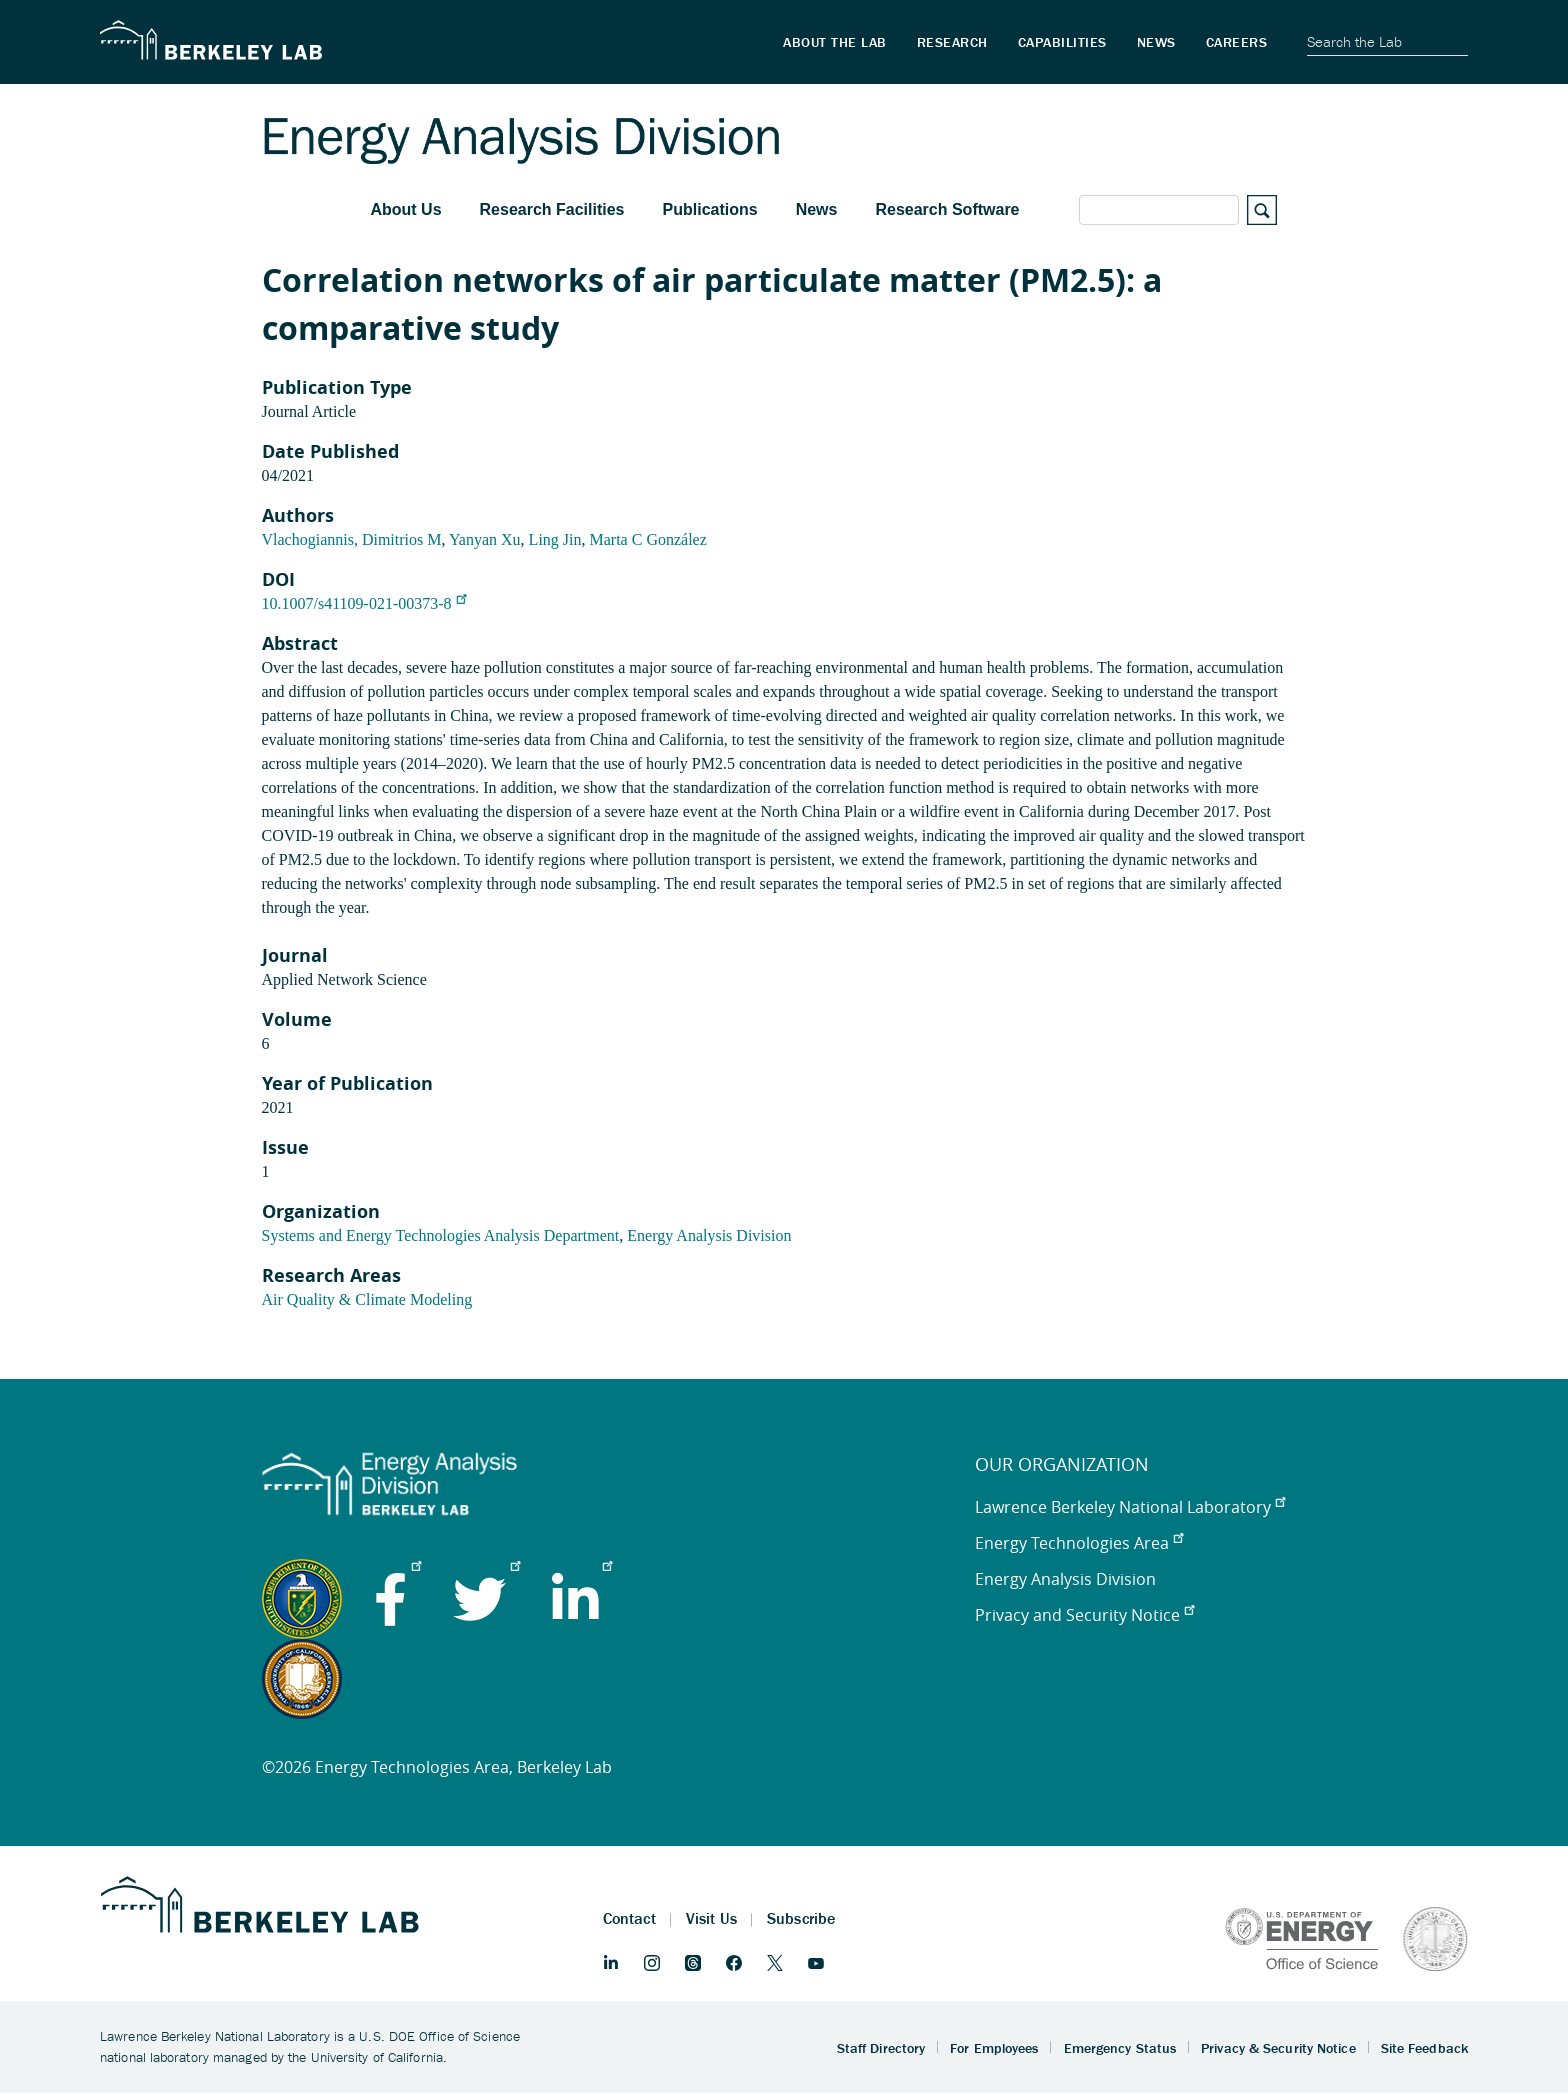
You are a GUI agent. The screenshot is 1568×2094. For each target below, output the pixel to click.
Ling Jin (555, 539)
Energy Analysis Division (709, 1235)
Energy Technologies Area (1079, 1543)
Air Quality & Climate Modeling (367, 1299)
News (817, 209)
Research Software (947, 209)
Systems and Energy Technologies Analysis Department (441, 1235)
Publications (710, 209)
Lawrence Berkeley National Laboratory (1130, 1507)
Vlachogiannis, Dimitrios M (352, 539)
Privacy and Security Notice (1084, 1615)
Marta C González (648, 539)
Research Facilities (552, 209)
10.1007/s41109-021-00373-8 (364, 603)
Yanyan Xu (485, 539)
